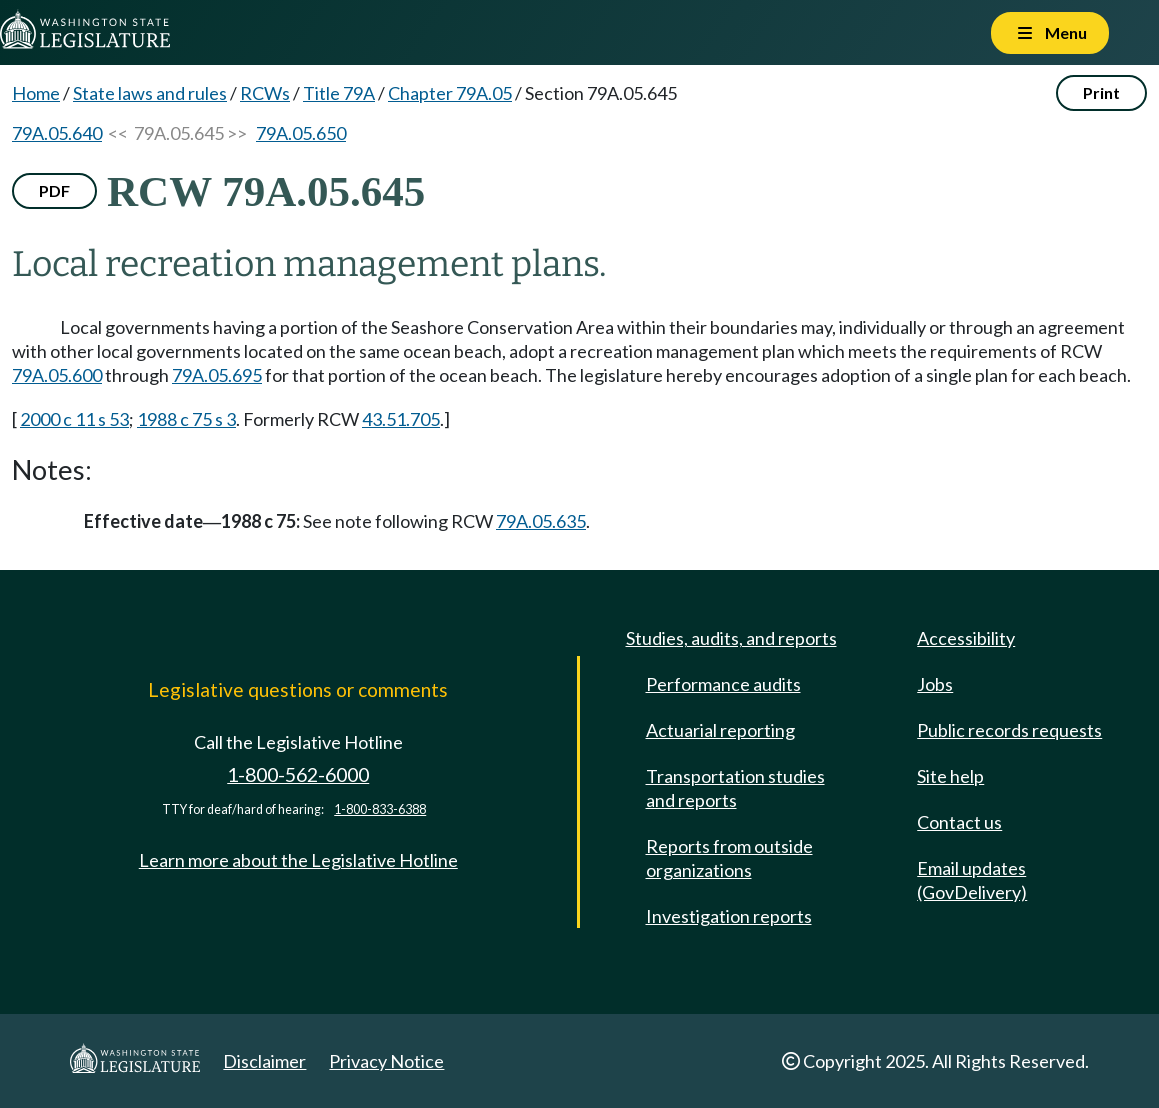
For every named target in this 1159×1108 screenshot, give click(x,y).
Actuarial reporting (720, 730)
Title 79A (339, 93)
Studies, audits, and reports (731, 638)
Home (36, 93)
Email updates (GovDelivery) (972, 880)
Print (1101, 92)
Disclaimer (264, 1061)
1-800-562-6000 (298, 774)
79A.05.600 (57, 375)
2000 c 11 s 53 (74, 419)
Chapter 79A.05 (450, 93)
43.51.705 (401, 419)
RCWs (265, 93)
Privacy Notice (386, 1061)
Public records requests (1009, 730)
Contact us (959, 822)
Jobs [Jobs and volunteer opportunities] (935, 684)
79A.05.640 (57, 133)
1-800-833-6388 (380, 809)
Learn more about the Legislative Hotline (298, 860)
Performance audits (723, 684)
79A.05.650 (301, 133)
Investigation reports (729, 916)
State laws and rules (150, 93)
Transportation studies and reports (735, 788)
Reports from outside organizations (729, 858)
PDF (54, 190)
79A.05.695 (217, 375)
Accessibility (966, 638)
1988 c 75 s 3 (186, 419)
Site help (950, 776)
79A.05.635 (541, 521)
